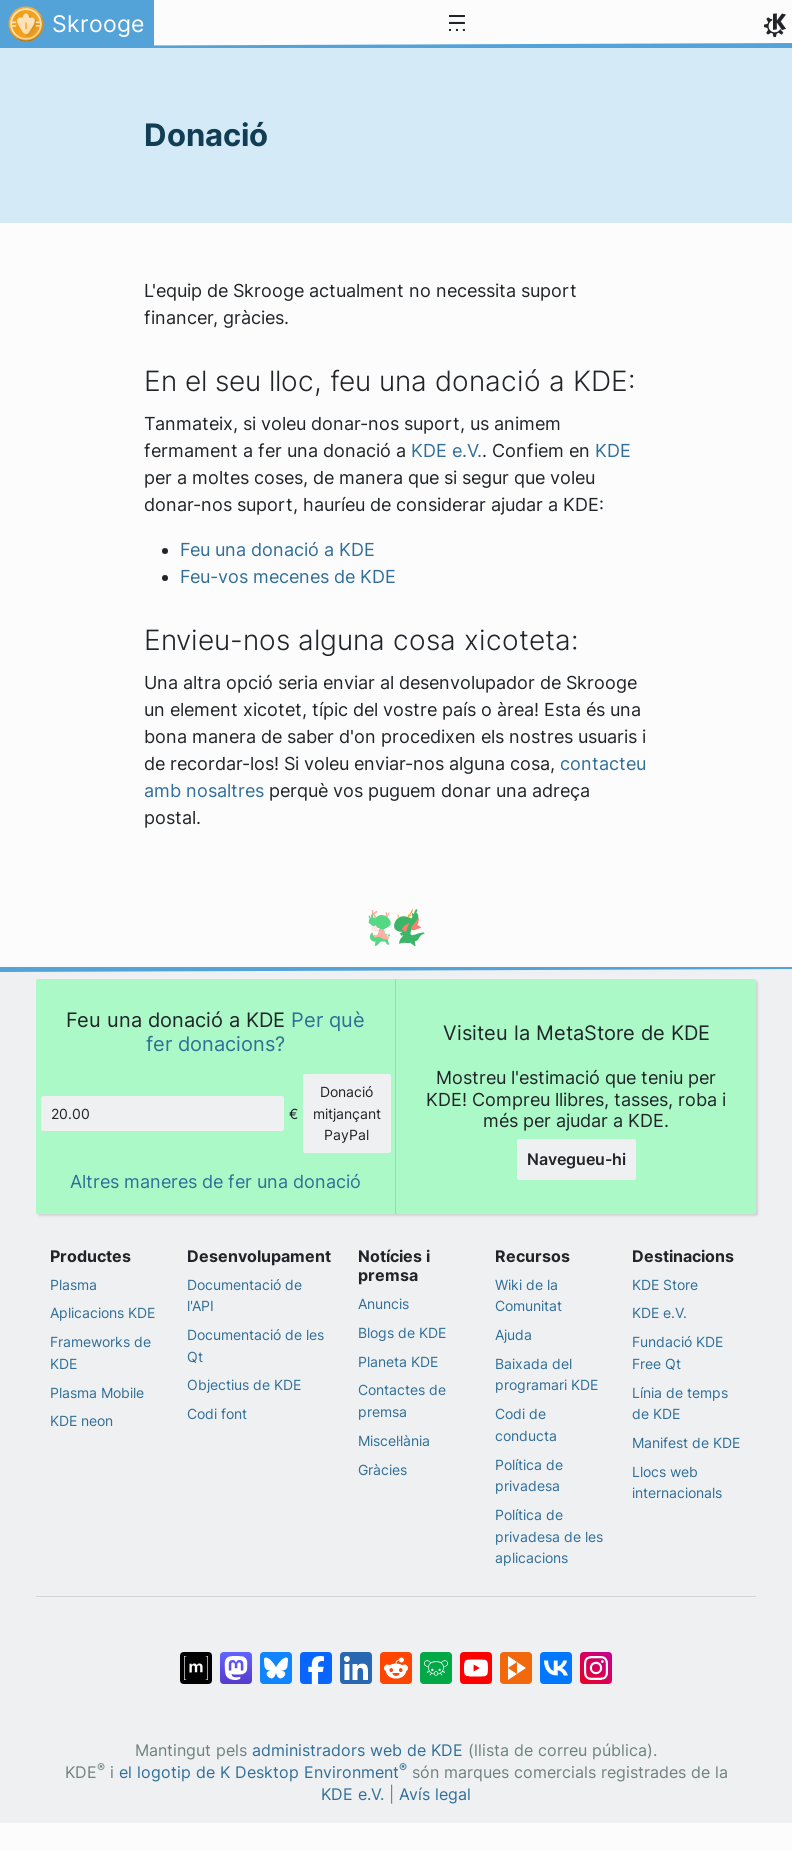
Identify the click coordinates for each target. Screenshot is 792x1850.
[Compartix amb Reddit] (396, 1658)
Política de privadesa (529, 1475)
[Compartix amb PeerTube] (516, 1658)
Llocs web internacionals (677, 1482)
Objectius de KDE (244, 1384)
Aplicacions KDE (102, 1312)
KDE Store (665, 1284)
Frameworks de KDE (100, 1352)
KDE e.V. (446, 450)
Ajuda (513, 1334)
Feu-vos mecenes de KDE (288, 576)
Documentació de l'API (244, 1295)
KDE (613, 450)
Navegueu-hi (576, 1159)
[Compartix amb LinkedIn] (356, 1658)
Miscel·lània (394, 1440)
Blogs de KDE (402, 1332)
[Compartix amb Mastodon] (236, 1658)
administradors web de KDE (357, 1750)
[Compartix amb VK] (556, 1658)
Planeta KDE (398, 1361)
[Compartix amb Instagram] (596, 1658)
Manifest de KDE (686, 1442)
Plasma (73, 1284)
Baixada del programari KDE (546, 1374)
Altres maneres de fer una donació (215, 1181)
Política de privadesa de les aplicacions (549, 1536)
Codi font (217, 1413)
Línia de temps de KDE (680, 1403)
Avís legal (435, 1794)
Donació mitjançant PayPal (347, 1113)
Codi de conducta (526, 1424)
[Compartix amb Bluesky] (276, 1658)
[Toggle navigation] (457, 24)
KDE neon (81, 1420)
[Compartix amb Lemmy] (436, 1658)
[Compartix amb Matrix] (196, 1658)
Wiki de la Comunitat (528, 1295)
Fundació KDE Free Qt (677, 1352)
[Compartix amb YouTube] (476, 1658)
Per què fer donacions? (255, 1031)
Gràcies (382, 1469)
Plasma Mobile (97, 1392)
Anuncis (383, 1303)
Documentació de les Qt (255, 1345)
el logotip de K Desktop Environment (263, 1772)
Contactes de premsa (402, 1400)
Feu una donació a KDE (277, 549)
